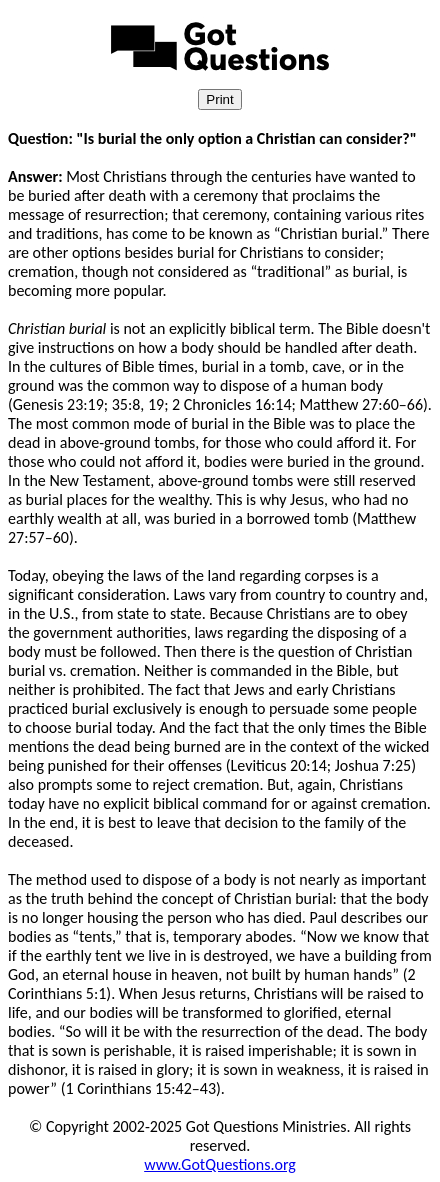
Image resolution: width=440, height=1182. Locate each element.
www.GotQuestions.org (220, 1164)
